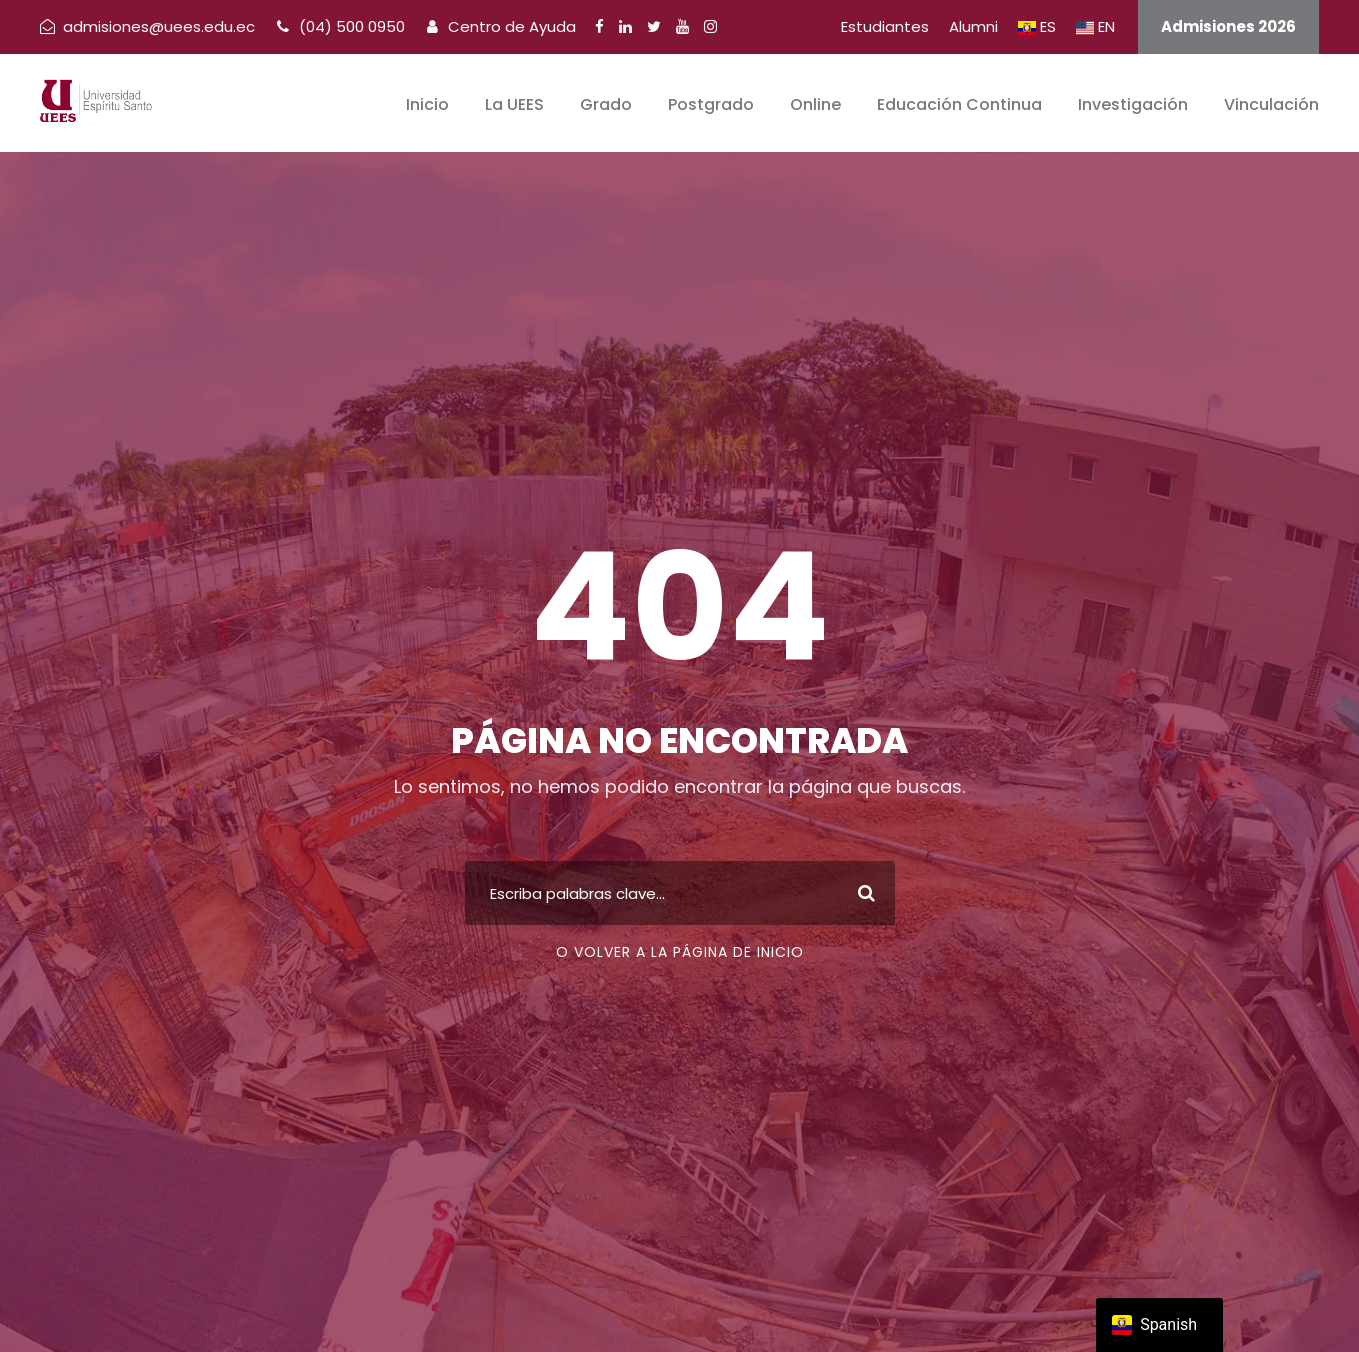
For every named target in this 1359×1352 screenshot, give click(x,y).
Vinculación (1271, 104)
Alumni (973, 26)
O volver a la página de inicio (680, 952)
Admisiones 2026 (1228, 26)
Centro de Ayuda (501, 26)
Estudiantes (885, 26)
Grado (606, 104)
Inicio (427, 104)
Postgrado (711, 104)
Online (815, 104)
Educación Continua (959, 104)
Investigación (1133, 104)
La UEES (514, 104)
